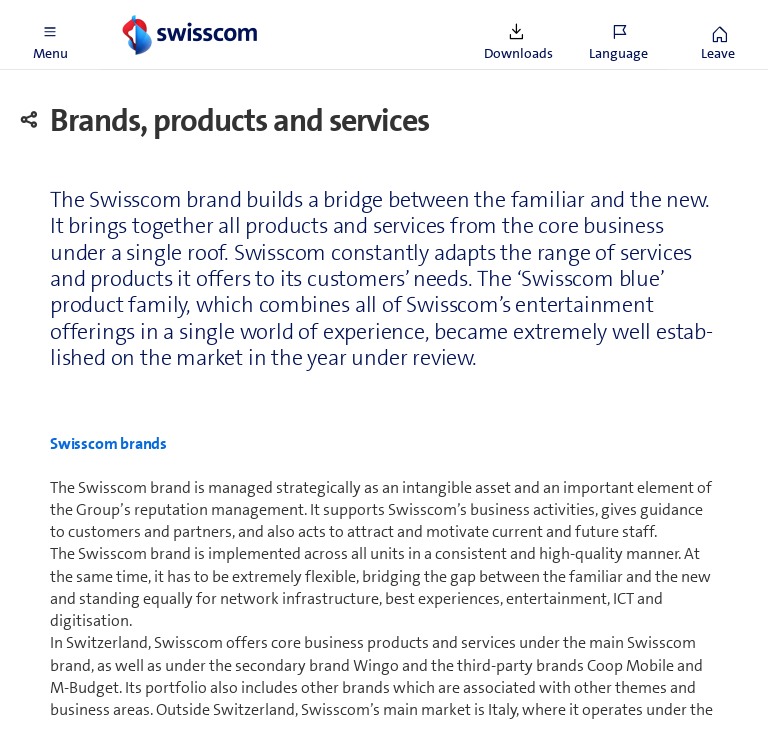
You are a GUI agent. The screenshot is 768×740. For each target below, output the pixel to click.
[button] (50, 35)
